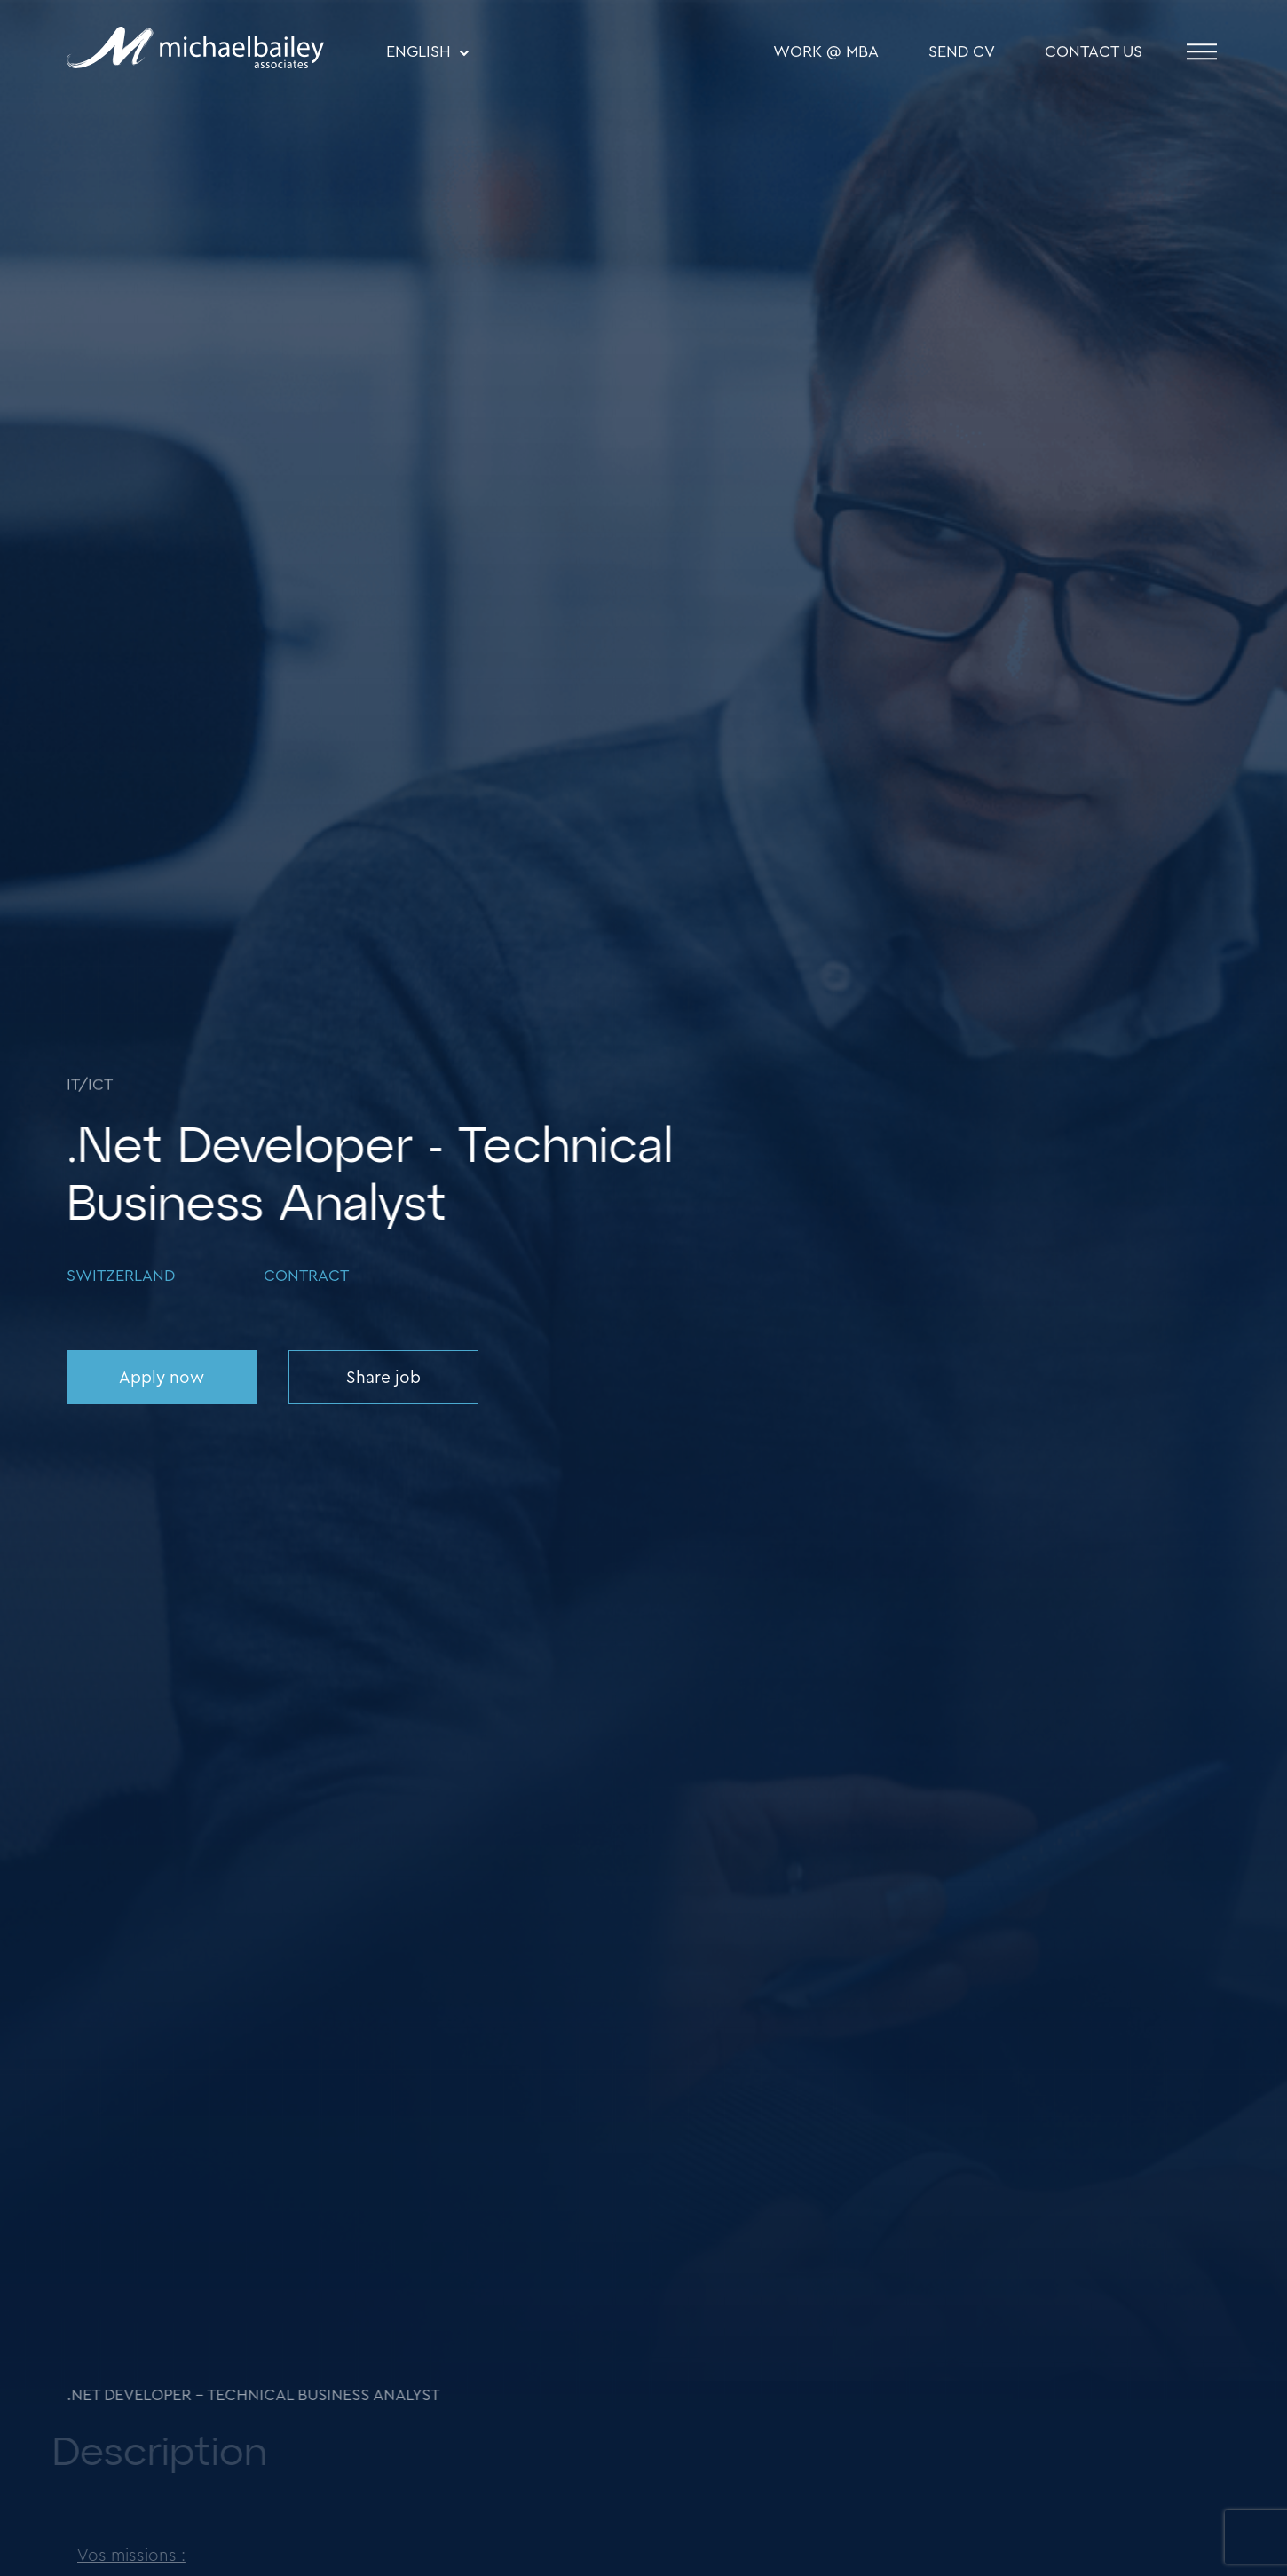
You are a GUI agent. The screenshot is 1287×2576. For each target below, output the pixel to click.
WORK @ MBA (826, 52)
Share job (383, 1378)
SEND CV (961, 52)
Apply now (161, 1378)
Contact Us (1093, 52)
